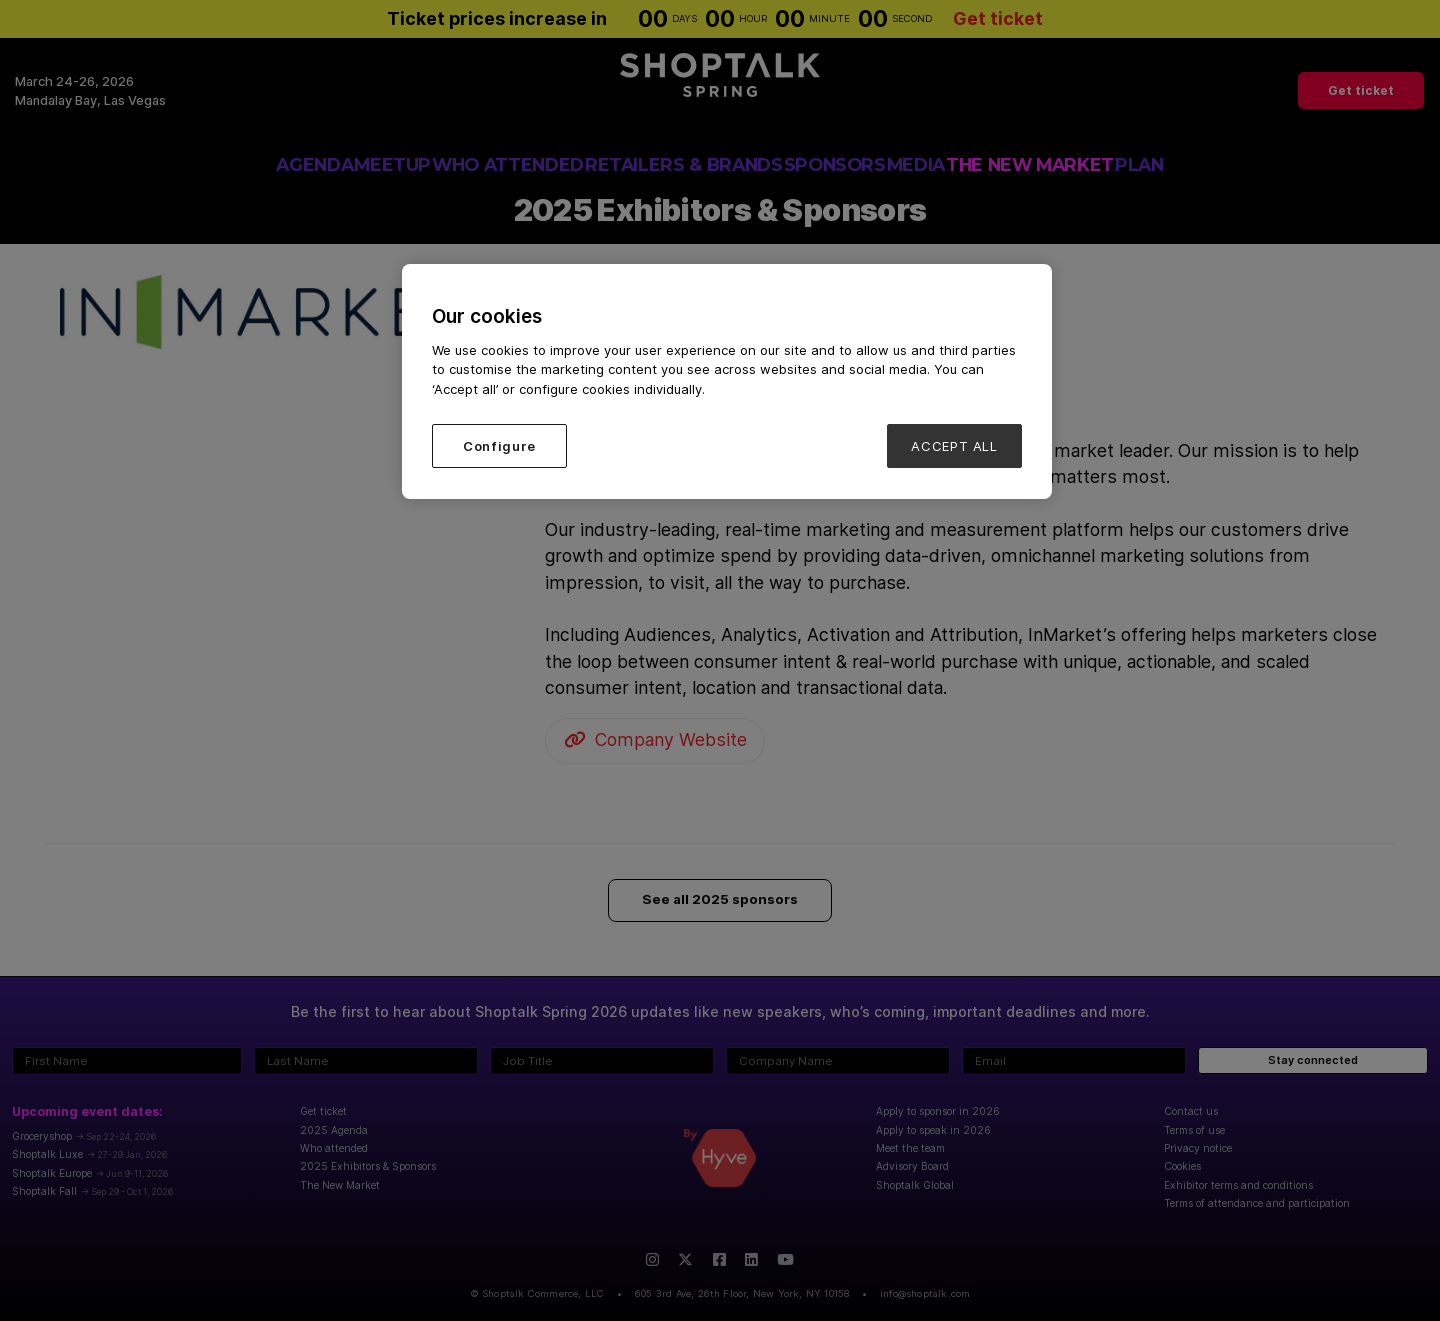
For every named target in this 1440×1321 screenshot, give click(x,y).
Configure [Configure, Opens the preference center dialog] (499, 446)
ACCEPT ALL (954, 446)
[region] (727, 381)
